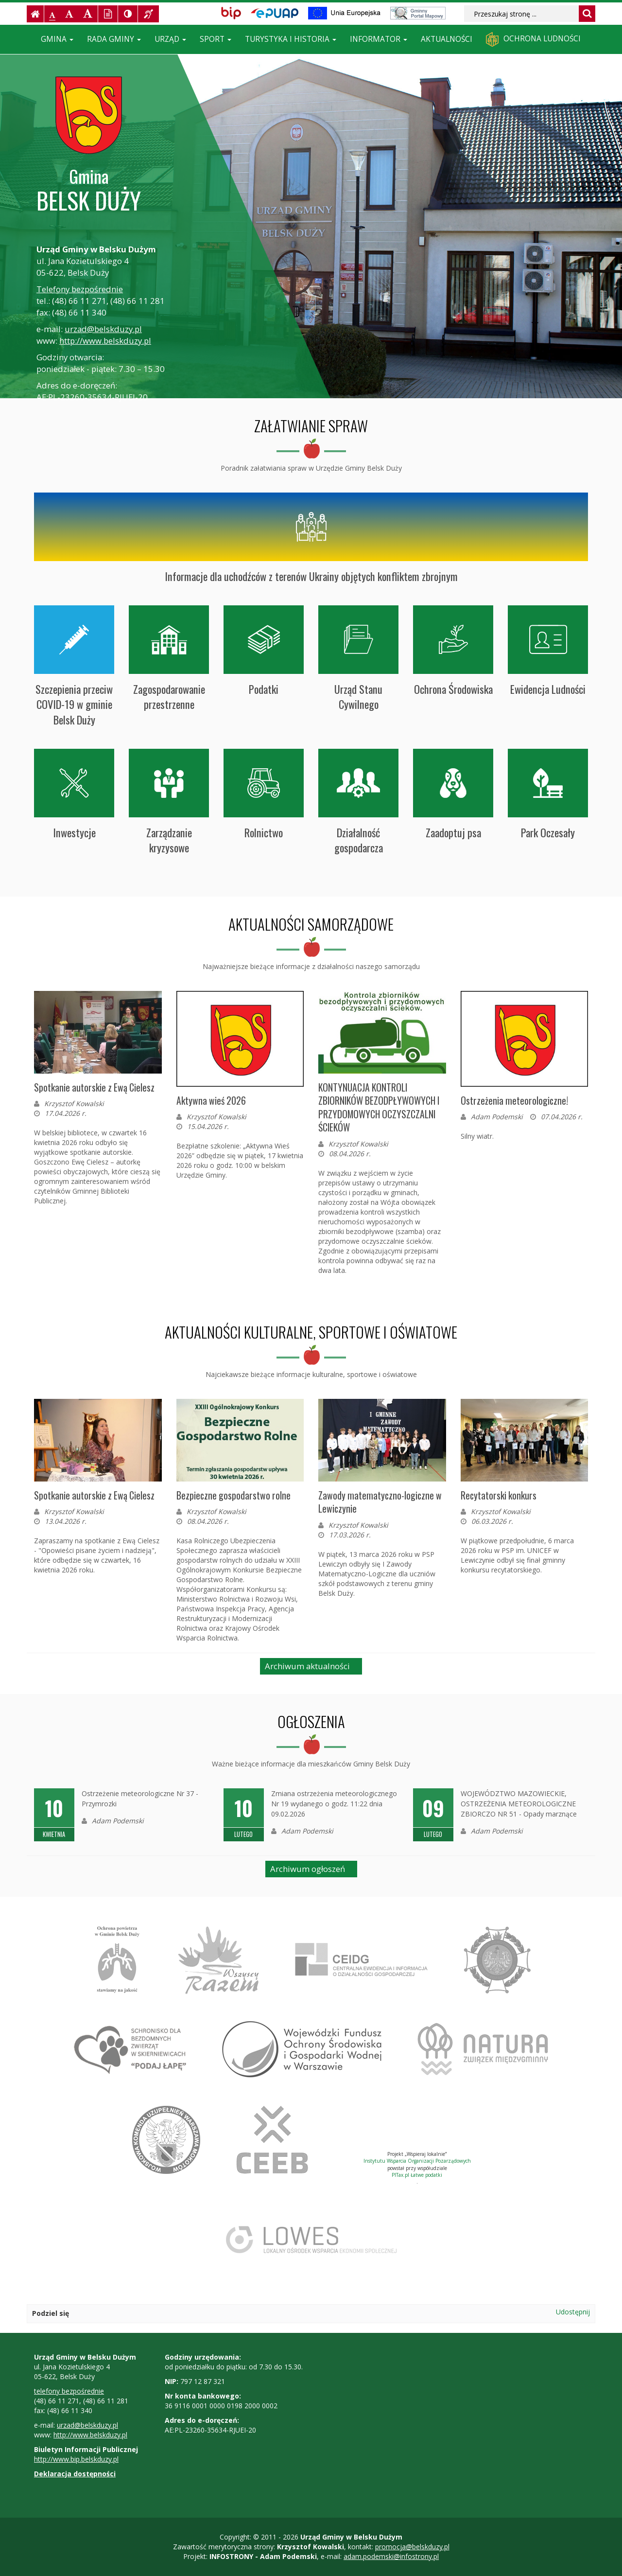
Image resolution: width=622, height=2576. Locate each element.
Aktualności (446, 39)
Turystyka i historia (290, 39)
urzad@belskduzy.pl (103, 329)
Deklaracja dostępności (75, 2473)
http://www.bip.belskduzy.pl (76, 2459)
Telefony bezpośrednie (79, 289)
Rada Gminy (114, 39)
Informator (378, 39)
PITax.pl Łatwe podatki (417, 2174)
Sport (215, 39)
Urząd (170, 39)
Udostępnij (573, 2311)
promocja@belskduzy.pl (412, 2546)
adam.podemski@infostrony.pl (391, 2556)
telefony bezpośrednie (69, 2391)
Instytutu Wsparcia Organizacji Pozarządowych (417, 2160)
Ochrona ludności (533, 39)
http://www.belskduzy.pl (105, 340)
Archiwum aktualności (307, 1666)
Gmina (57, 39)
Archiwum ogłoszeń (307, 1868)
